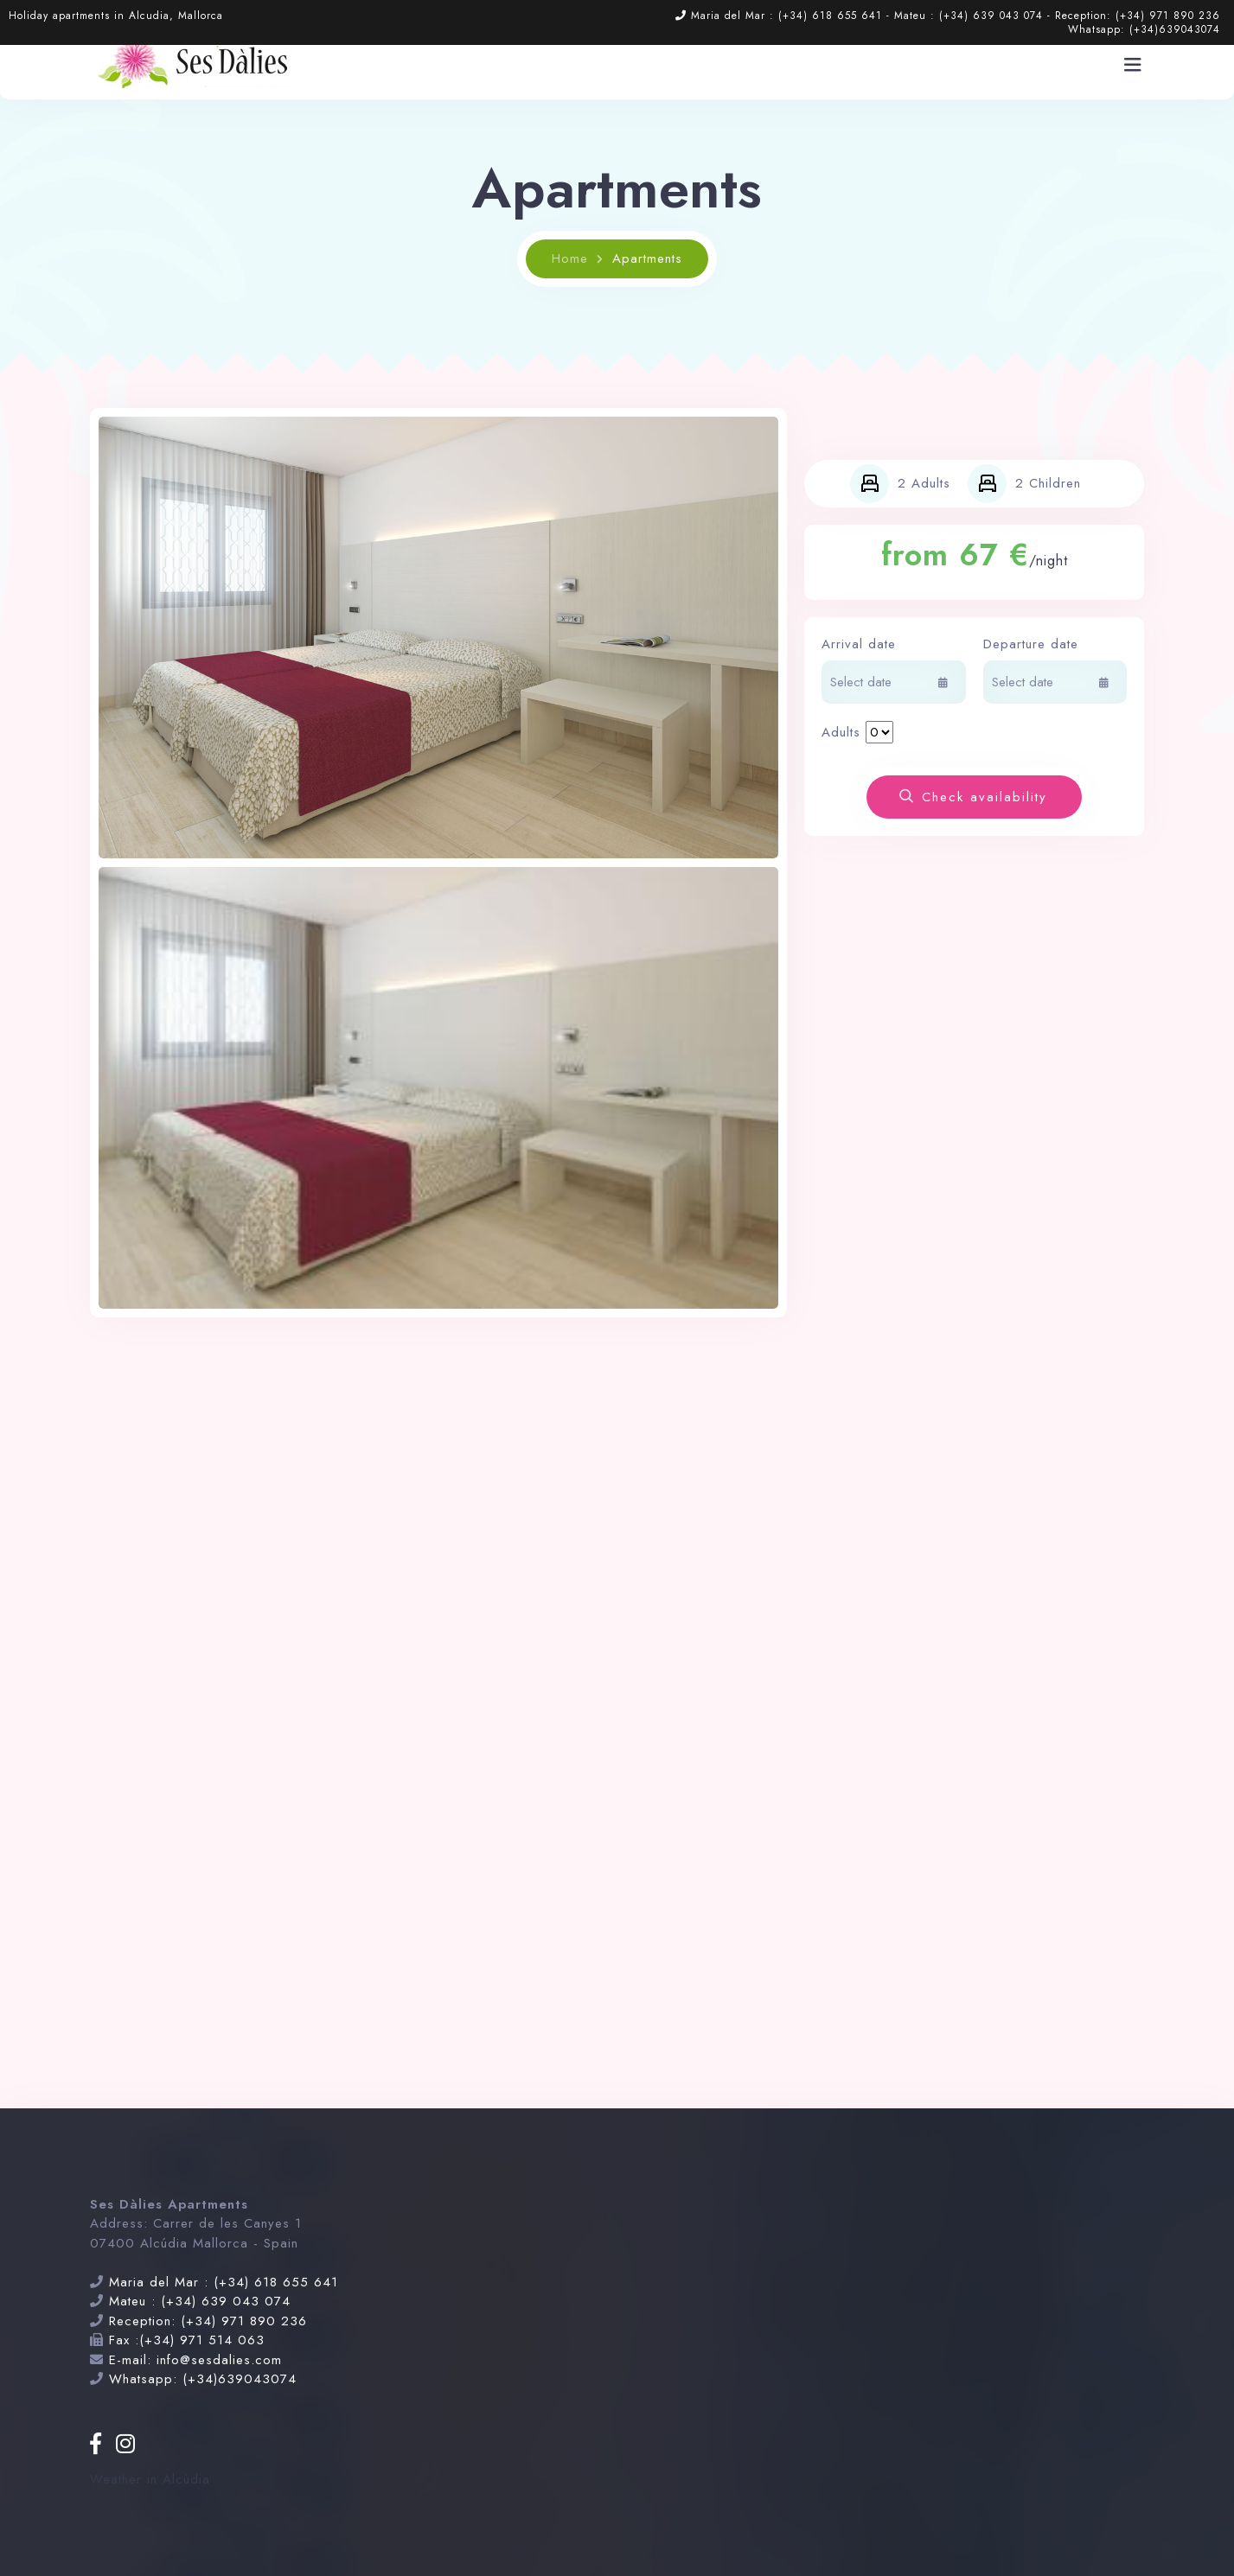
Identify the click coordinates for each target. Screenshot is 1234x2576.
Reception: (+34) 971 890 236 (1137, 15)
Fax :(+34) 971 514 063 (187, 2340)
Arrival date (859, 644)
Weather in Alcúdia (150, 2479)
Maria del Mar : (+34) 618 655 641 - (792, 15)
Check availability (973, 797)
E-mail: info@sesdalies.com (195, 2359)
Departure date (1030, 644)
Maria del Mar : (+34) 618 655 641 (223, 2282)
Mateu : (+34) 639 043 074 (200, 2301)
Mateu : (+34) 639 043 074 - (974, 15)
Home (570, 258)
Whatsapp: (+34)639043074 (1144, 29)
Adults (841, 732)
